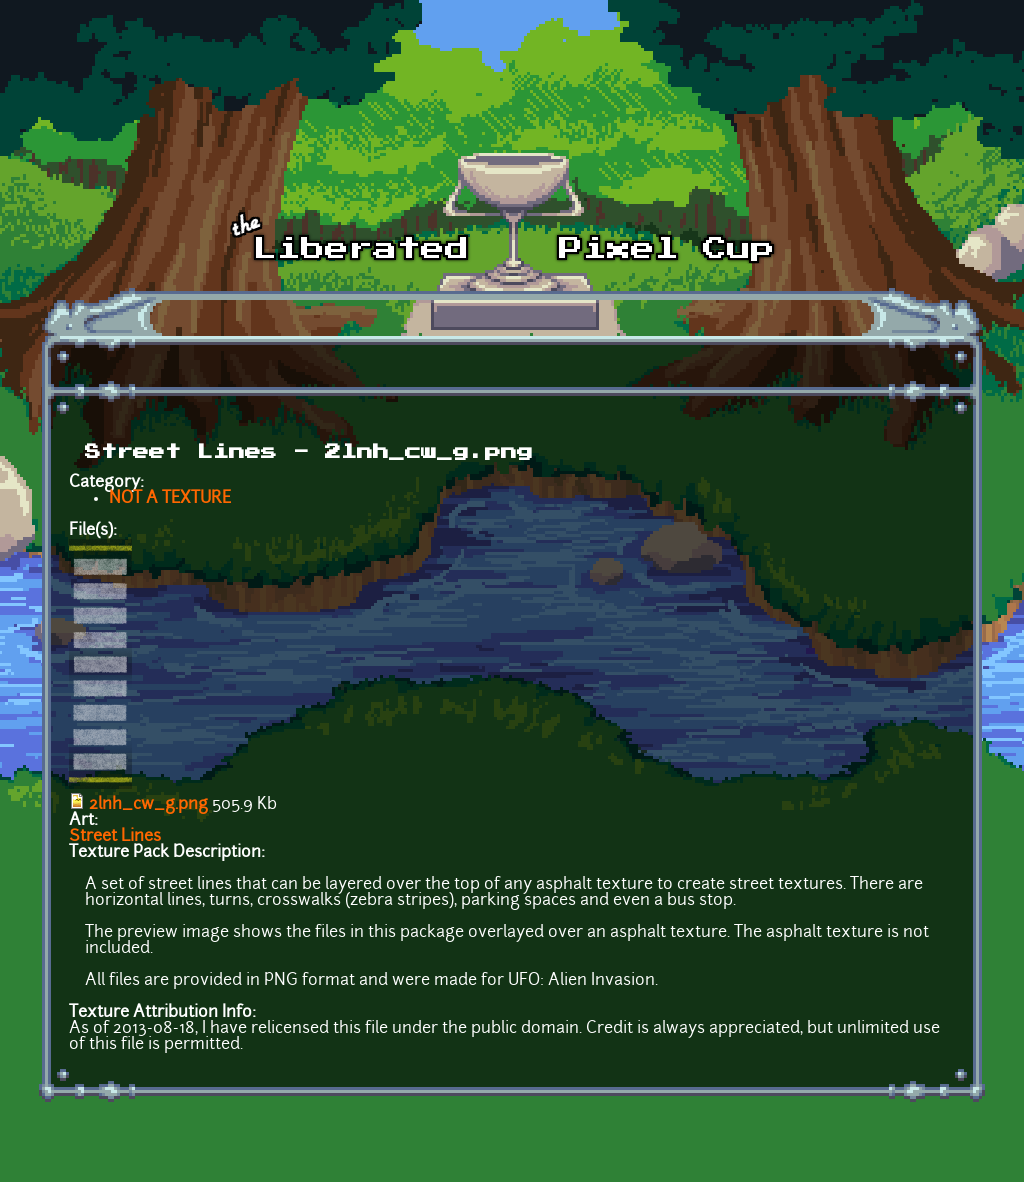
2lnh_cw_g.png (148, 805)
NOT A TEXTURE (170, 499)
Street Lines (115, 837)
